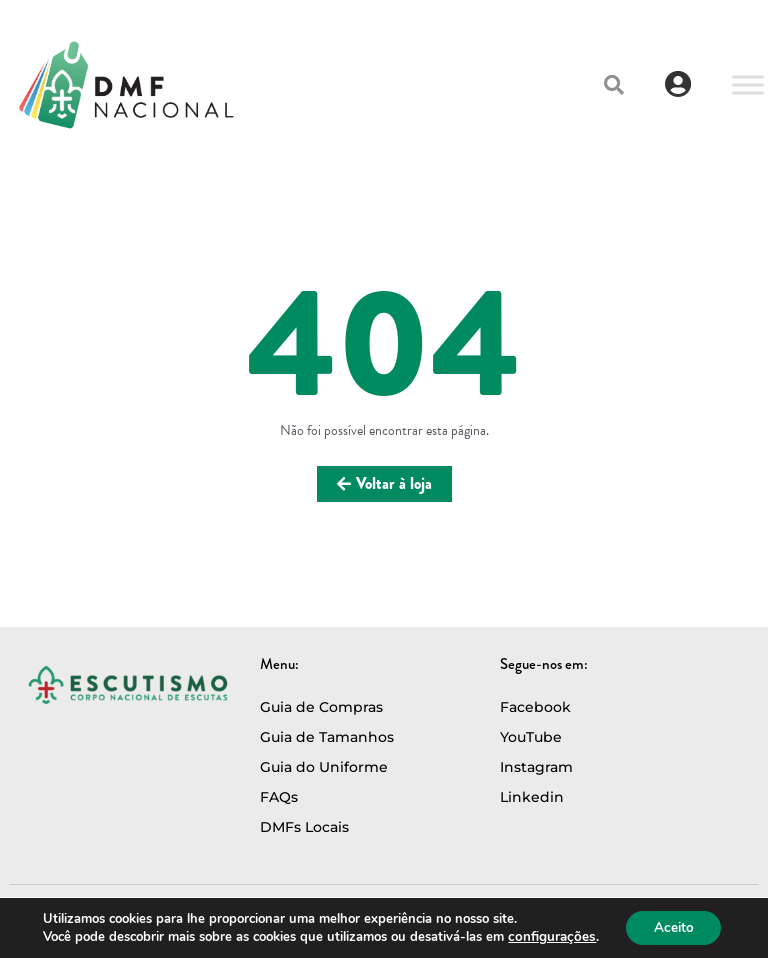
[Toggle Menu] (748, 84)
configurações (548, 936)
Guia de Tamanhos (327, 737)
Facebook (535, 707)
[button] (614, 85)
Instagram (536, 767)
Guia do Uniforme (324, 767)
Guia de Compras (321, 707)
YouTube (531, 737)
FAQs (279, 797)
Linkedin (532, 797)
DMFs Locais (304, 827)
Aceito (671, 926)
